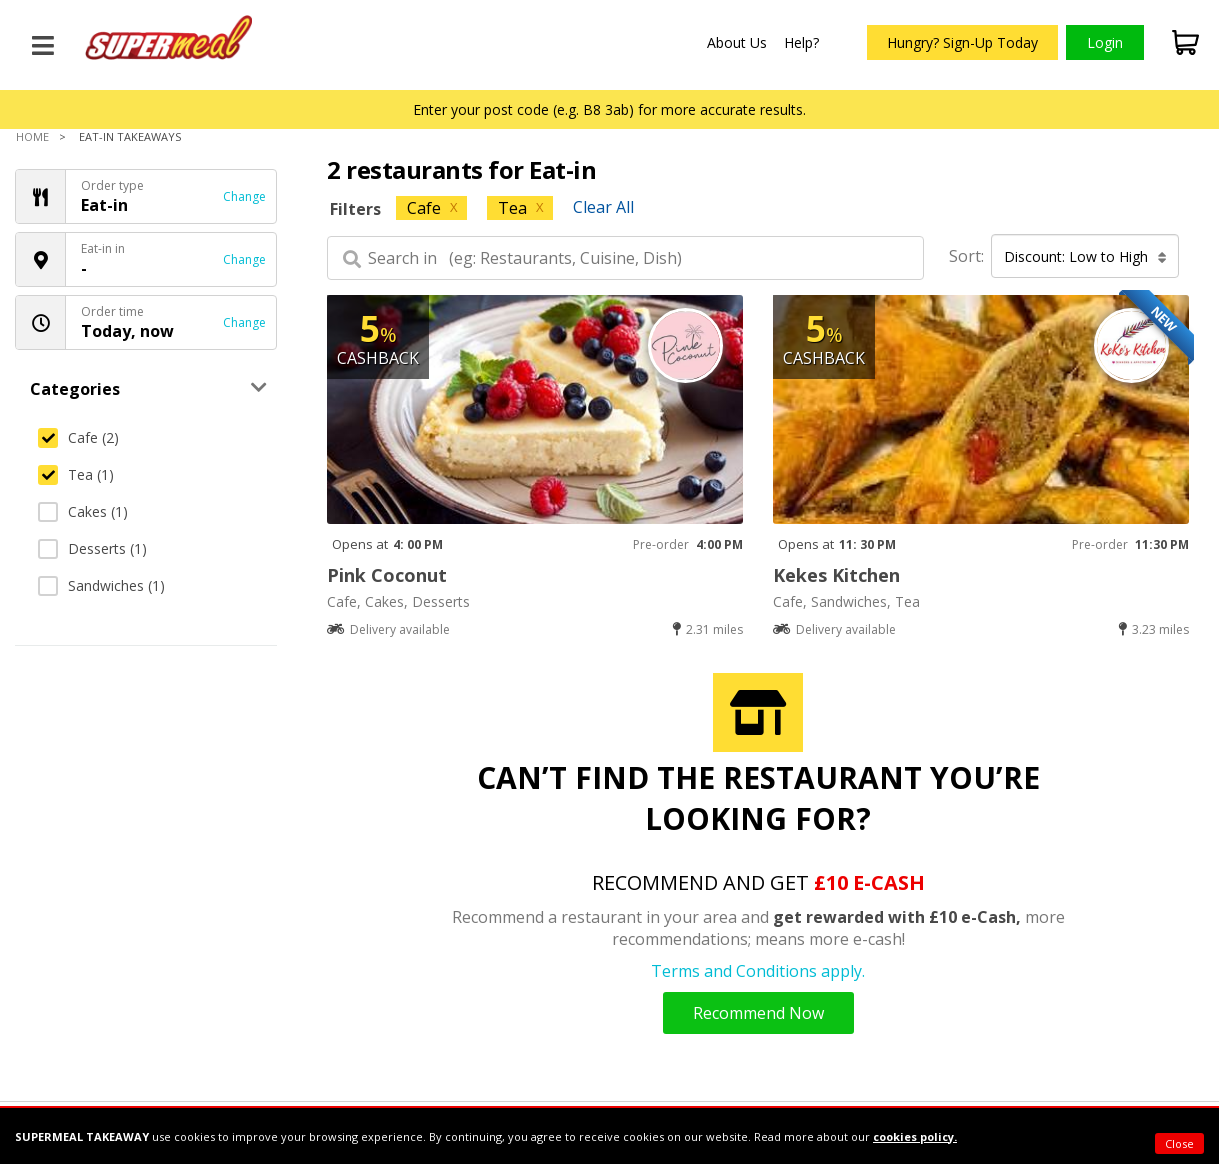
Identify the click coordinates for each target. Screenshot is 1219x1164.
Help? (801, 42)
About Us (737, 42)
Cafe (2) (78, 437)
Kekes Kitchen (836, 575)
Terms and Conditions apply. (758, 971)
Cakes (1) (83, 511)
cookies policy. (915, 1136)
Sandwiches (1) (101, 585)
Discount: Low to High (1085, 256)
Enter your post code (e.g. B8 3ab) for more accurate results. (609, 109)
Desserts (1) (92, 548)
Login (1105, 42)
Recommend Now (758, 1013)
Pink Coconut (387, 575)
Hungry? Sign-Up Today (962, 42)
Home (32, 136)
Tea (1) (76, 474)
